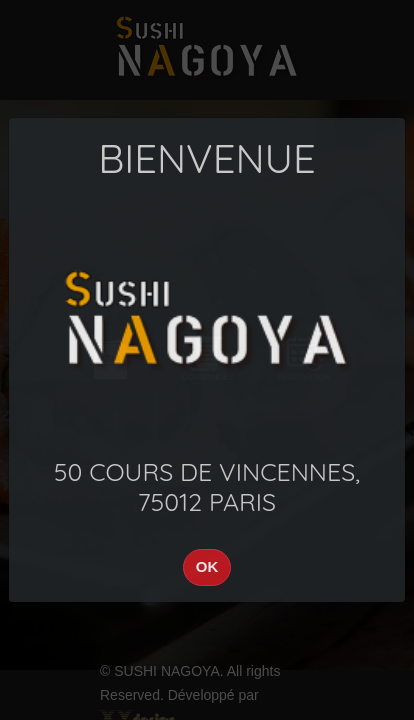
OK (207, 566)
